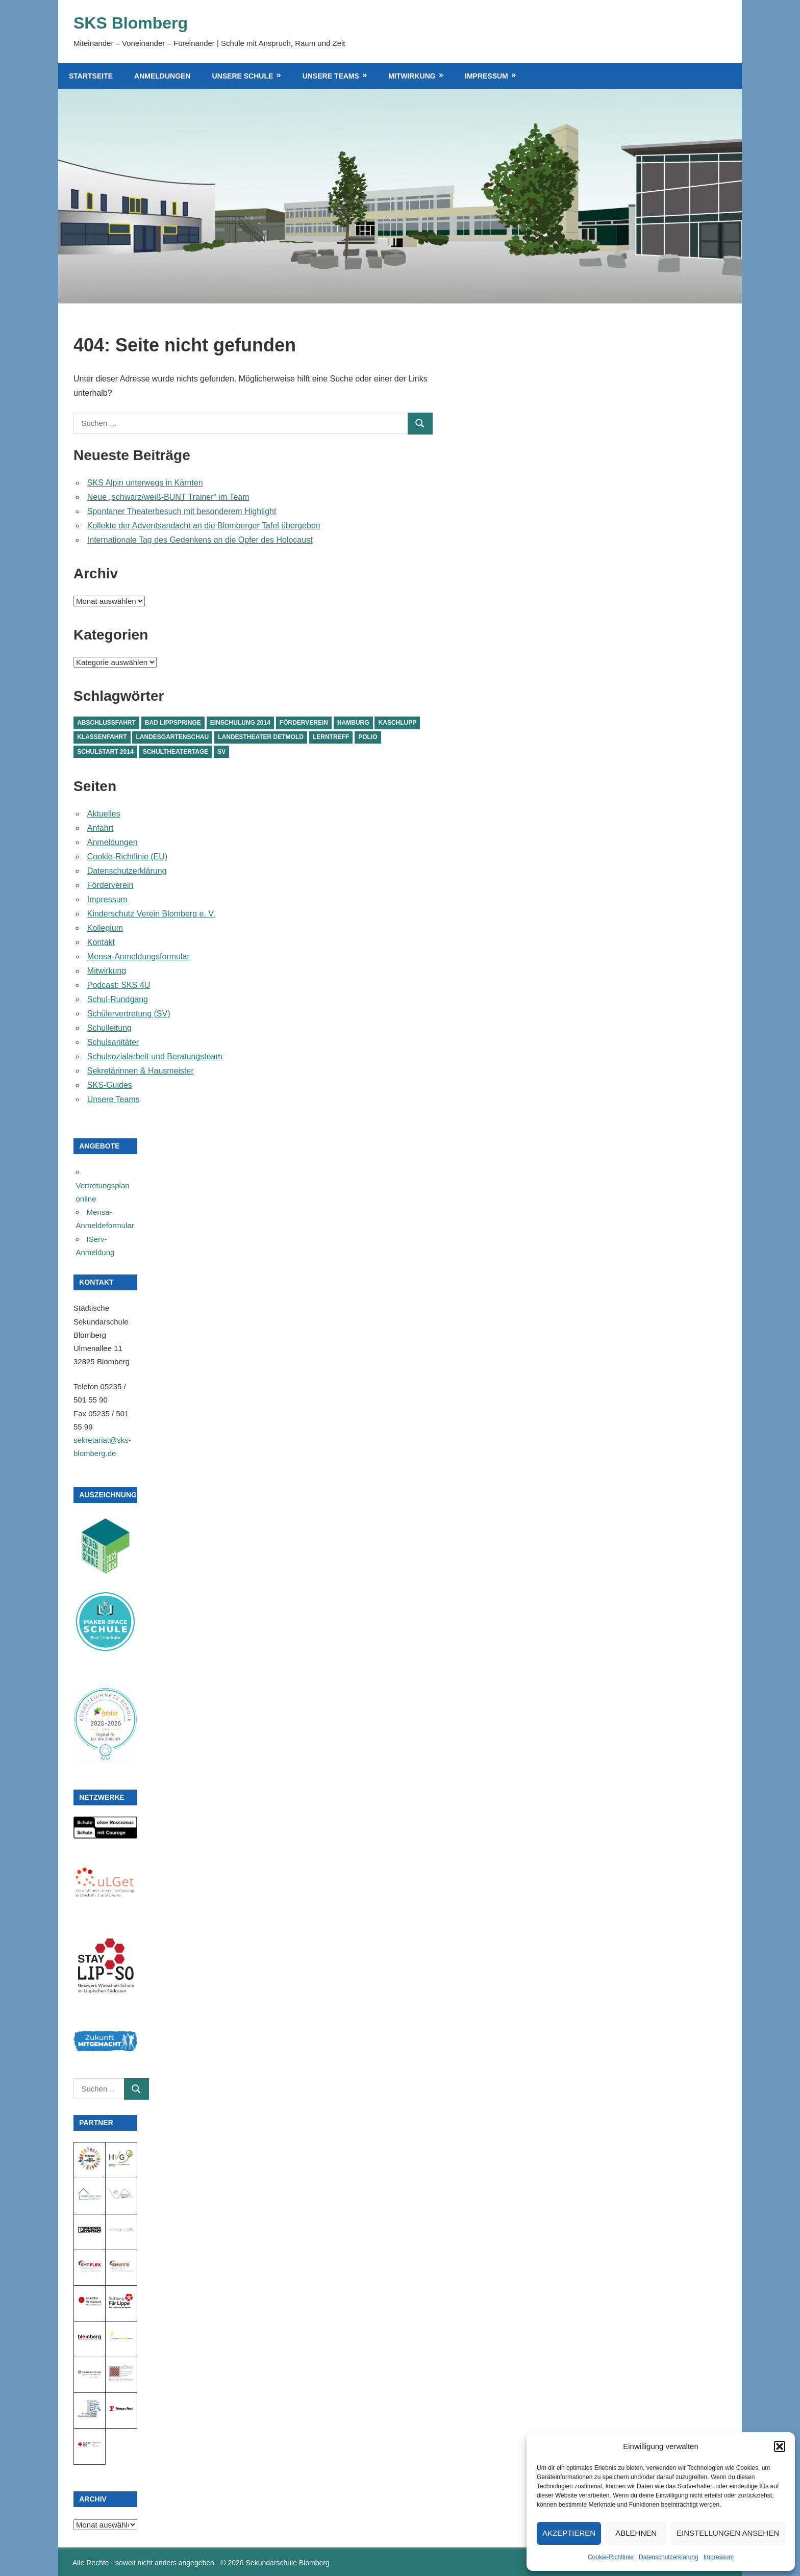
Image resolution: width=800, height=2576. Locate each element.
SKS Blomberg (130, 23)
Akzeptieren (568, 2533)
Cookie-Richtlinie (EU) (127, 856)
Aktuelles (103, 813)
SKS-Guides (109, 1085)
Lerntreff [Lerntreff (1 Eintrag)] (331, 737)
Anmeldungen (162, 76)
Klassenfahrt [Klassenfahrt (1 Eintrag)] (102, 737)
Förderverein (110, 885)
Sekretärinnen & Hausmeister (140, 1070)
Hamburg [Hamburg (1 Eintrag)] (353, 722)
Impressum (719, 2557)
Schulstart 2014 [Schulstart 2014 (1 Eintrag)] (105, 751)
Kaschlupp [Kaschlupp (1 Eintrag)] (398, 722)
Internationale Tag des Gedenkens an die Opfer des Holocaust (200, 539)
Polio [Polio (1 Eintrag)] (367, 737)
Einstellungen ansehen (728, 2533)
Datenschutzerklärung (668, 2557)
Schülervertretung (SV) (128, 1013)
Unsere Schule (242, 76)
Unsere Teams (331, 76)
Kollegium (105, 928)
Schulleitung (109, 1028)
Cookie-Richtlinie (611, 2557)
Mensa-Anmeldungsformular (138, 956)
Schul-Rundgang (117, 999)
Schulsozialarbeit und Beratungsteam (154, 1056)
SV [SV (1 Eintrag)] (221, 751)
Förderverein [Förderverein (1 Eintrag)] (304, 722)
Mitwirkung (412, 76)
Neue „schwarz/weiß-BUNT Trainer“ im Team (168, 497)
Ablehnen (636, 2533)
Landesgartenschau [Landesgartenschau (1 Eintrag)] (172, 737)
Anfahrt (100, 828)
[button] (779, 2446)
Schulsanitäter (113, 1042)
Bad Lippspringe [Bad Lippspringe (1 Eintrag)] (173, 722)
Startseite (91, 76)
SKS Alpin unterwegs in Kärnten (145, 482)
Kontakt (101, 942)
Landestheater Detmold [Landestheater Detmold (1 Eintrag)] (261, 737)
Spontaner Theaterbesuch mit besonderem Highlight (182, 511)
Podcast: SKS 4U (119, 985)
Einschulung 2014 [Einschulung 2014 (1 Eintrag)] (240, 722)
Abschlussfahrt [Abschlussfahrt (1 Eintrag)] (106, 722)
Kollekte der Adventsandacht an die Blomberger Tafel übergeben (203, 525)
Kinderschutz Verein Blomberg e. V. (151, 913)
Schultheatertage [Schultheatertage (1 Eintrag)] (176, 751)
